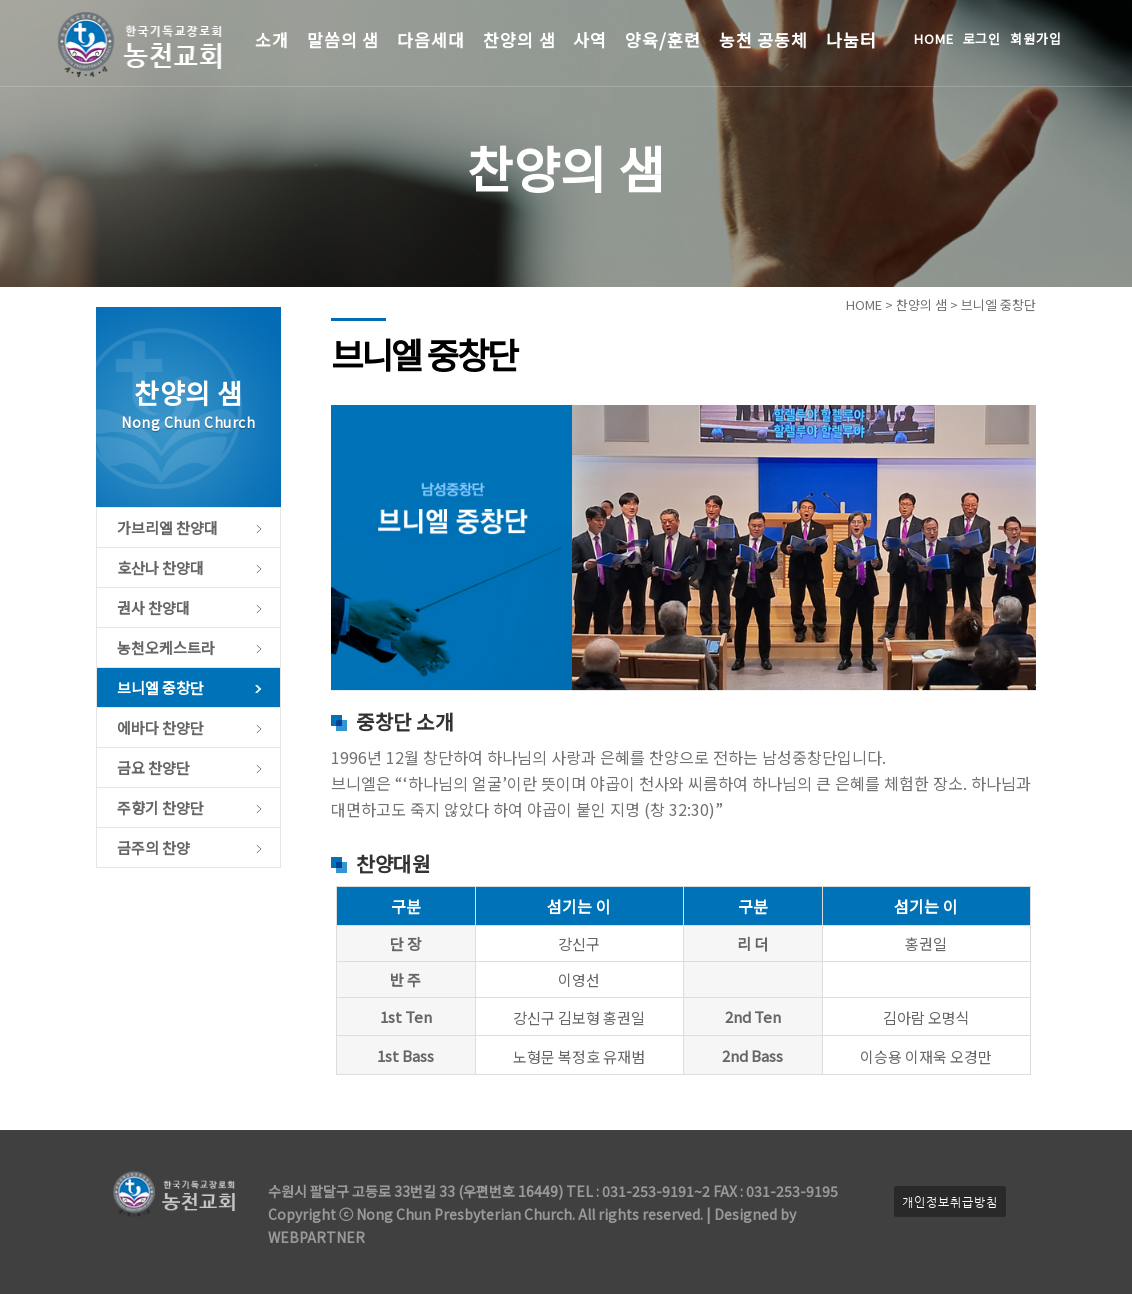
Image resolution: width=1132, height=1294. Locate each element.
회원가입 (1036, 38)
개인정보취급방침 (950, 1201)
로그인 (982, 38)
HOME (934, 38)
